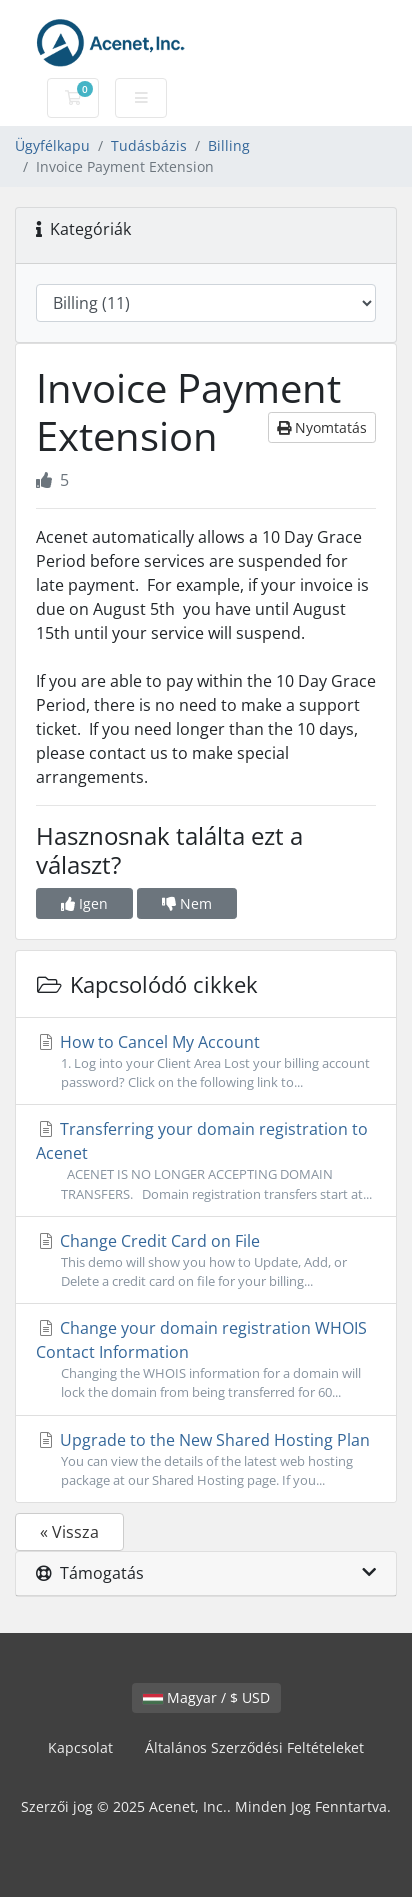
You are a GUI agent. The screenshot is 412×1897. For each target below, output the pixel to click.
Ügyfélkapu (52, 145)
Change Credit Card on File (206, 1260)
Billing (229, 145)
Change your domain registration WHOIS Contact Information (206, 1359)
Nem (187, 903)
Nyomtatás (322, 427)
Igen (84, 903)
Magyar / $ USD (206, 1697)
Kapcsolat (80, 1747)
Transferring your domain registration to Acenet (206, 1160)
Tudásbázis (149, 145)
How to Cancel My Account (206, 1061)
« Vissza (69, 1532)
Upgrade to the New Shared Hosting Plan (206, 1459)
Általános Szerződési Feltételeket (254, 1747)
